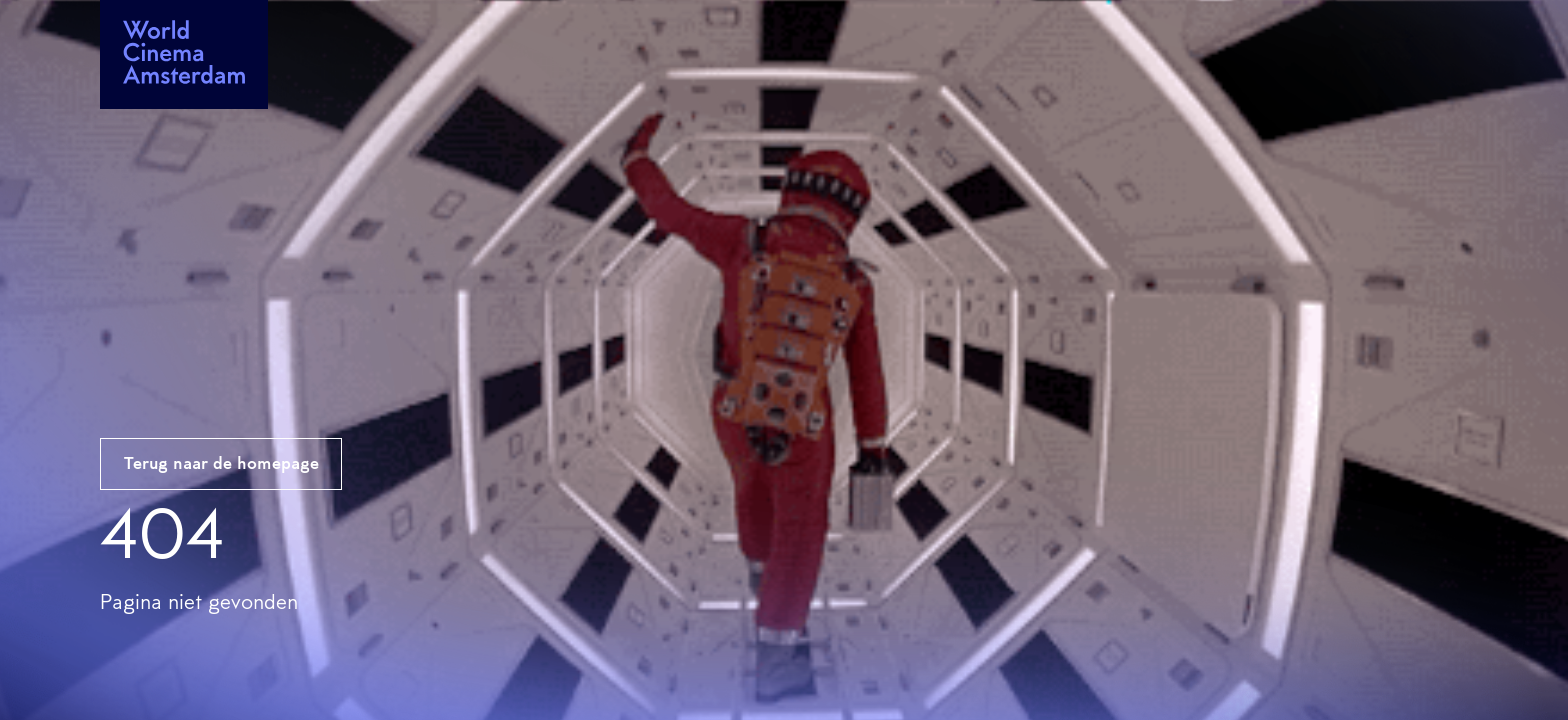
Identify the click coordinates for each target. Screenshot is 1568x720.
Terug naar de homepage (221, 465)
